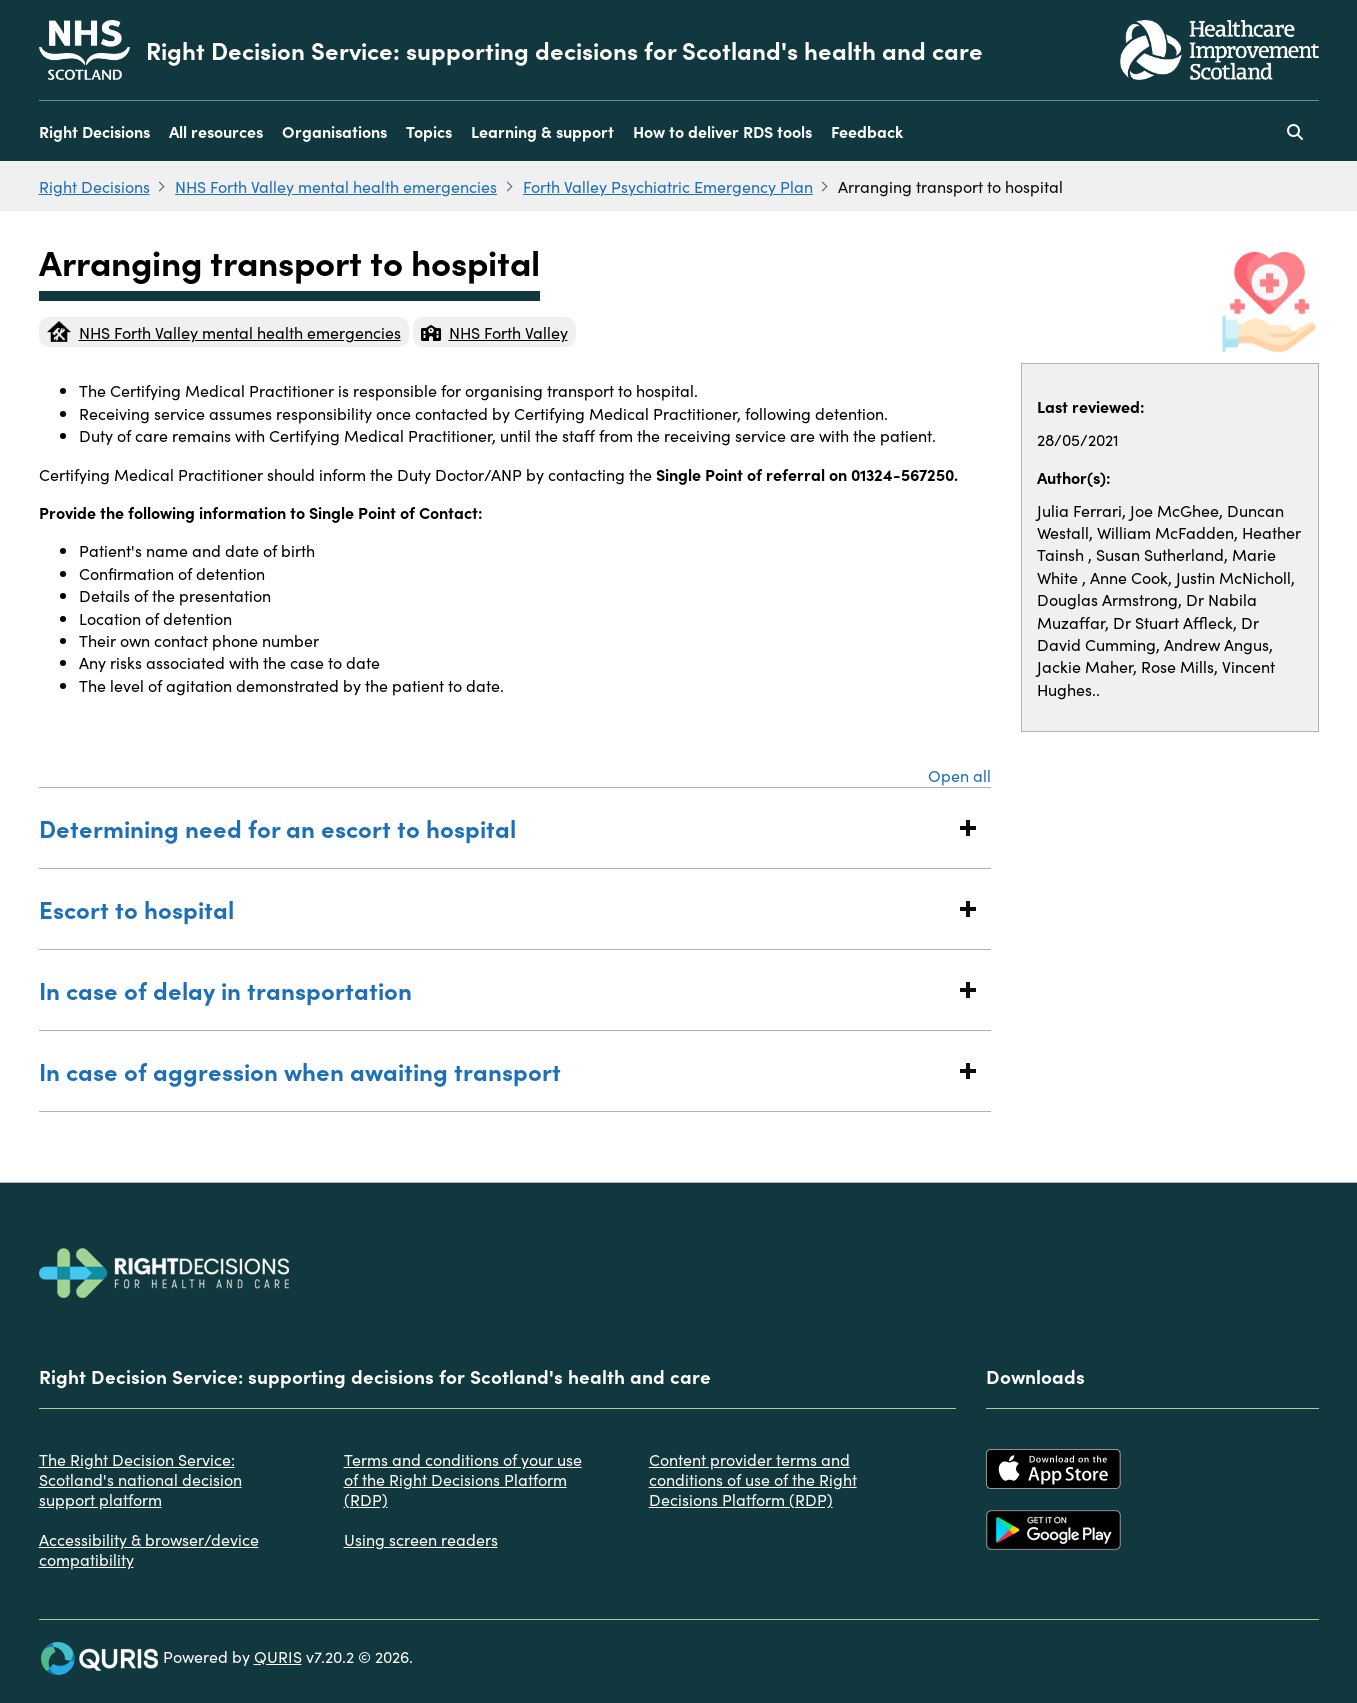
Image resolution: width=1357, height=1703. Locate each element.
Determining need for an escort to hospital (495, 827)
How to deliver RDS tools (722, 131)
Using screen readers (421, 1539)
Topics (429, 131)
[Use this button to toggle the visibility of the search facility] (1295, 131)
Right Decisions (94, 131)
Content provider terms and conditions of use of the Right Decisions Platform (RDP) (753, 1479)
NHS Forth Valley (494, 332)
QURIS (278, 1656)
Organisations (334, 131)
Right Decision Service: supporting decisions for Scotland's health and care (564, 50)
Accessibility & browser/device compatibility (149, 1549)
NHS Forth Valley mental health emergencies (336, 186)
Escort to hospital (495, 908)
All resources (216, 131)
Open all (959, 775)
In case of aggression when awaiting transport (495, 1070)
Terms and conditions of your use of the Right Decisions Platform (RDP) (463, 1479)
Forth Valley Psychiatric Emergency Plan (668, 186)
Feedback (867, 131)
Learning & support (542, 131)
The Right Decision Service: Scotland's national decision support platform (140, 1479)
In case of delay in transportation (495, 989)
